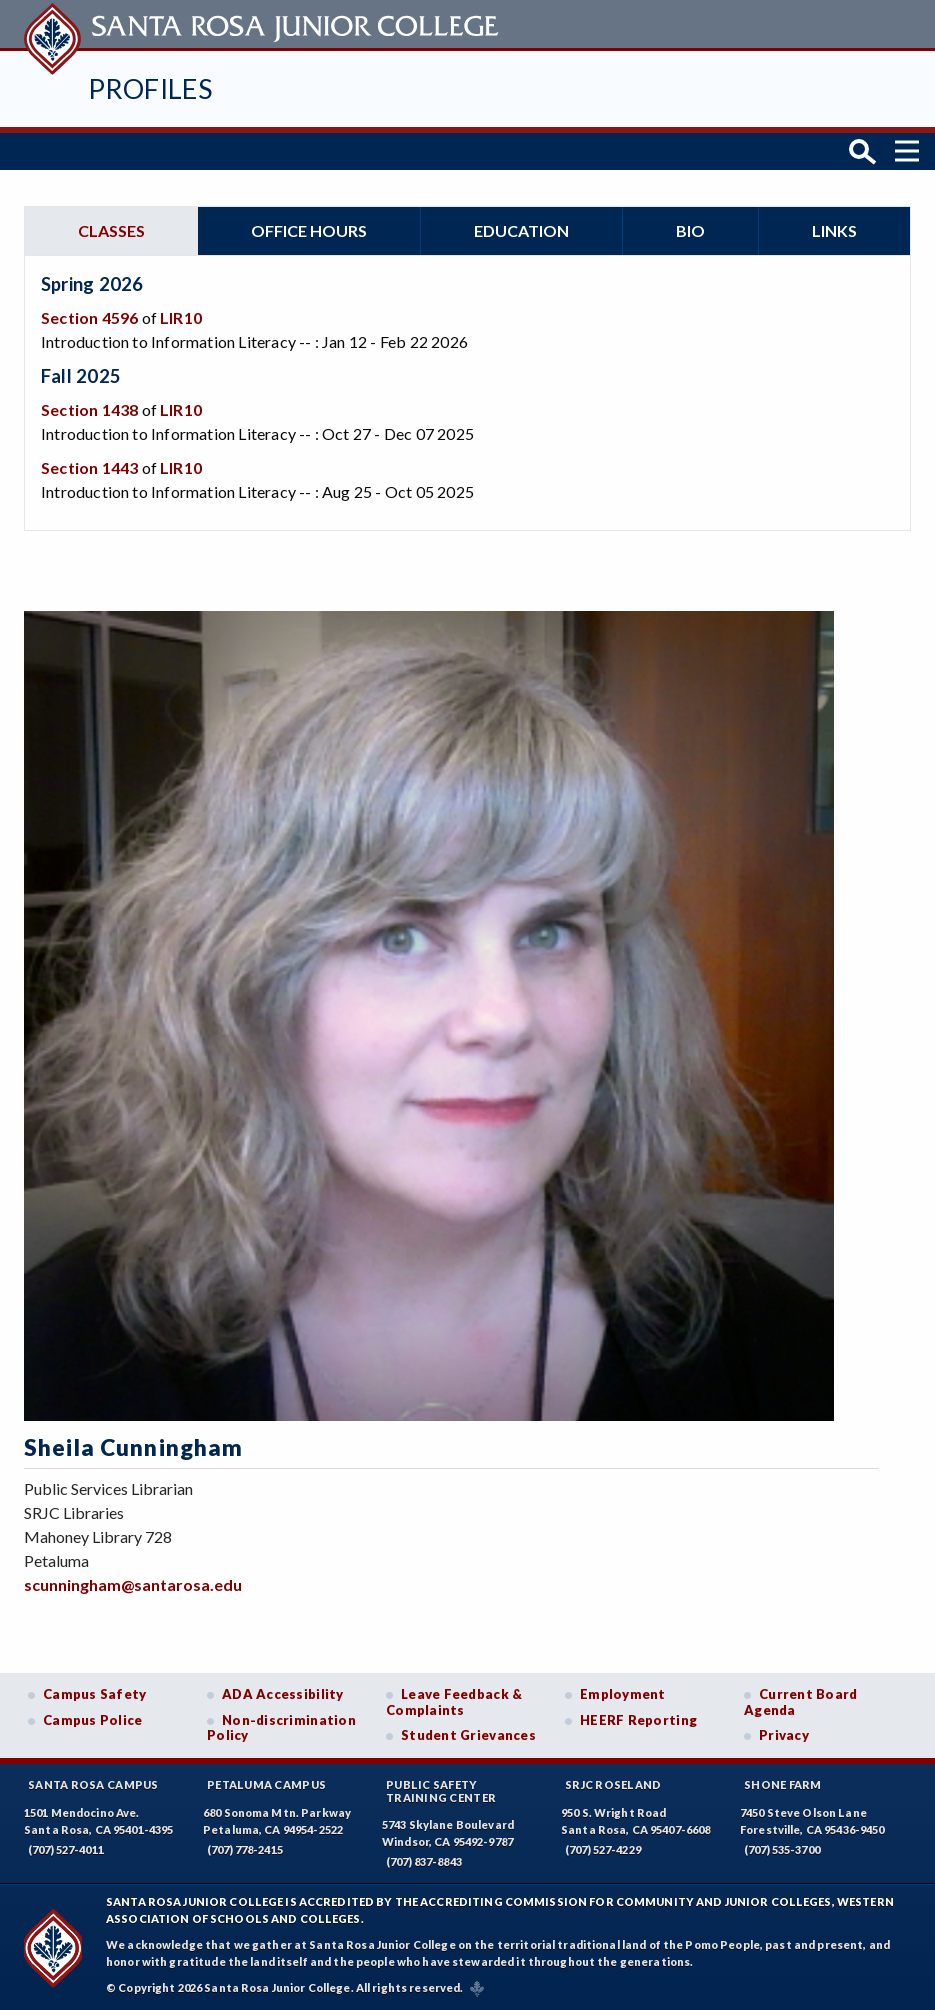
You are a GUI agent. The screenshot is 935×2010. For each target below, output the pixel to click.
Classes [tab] (111, 229)
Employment (623, 1693)
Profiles (150, 88)
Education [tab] (521, 229)
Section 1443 (89, 465)
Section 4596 (89, 316)
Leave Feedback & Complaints (454, 1701)
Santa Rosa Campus (93, 1783)
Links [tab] (834, 229)
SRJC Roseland (613, 1783)
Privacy (784, 1735)
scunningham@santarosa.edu (133, 1583)
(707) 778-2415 (245, 1848)
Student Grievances (468, 1735)
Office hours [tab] (309, 229)
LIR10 (181, 316)
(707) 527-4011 (66, 1848)
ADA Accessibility (283, 1693)
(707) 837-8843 (424, 1861)
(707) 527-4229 (603, 1848)
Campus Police (93, 1719)
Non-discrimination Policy (281, 1727)
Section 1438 (89, 407)
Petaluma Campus (266, 1783)
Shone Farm (783, 1783)
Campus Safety (95, 1693)
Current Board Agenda (801, 1701)
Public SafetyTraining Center (441, 1790)
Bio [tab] (690, 229)
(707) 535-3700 (782, 1848)
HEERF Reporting (638, 1719)
